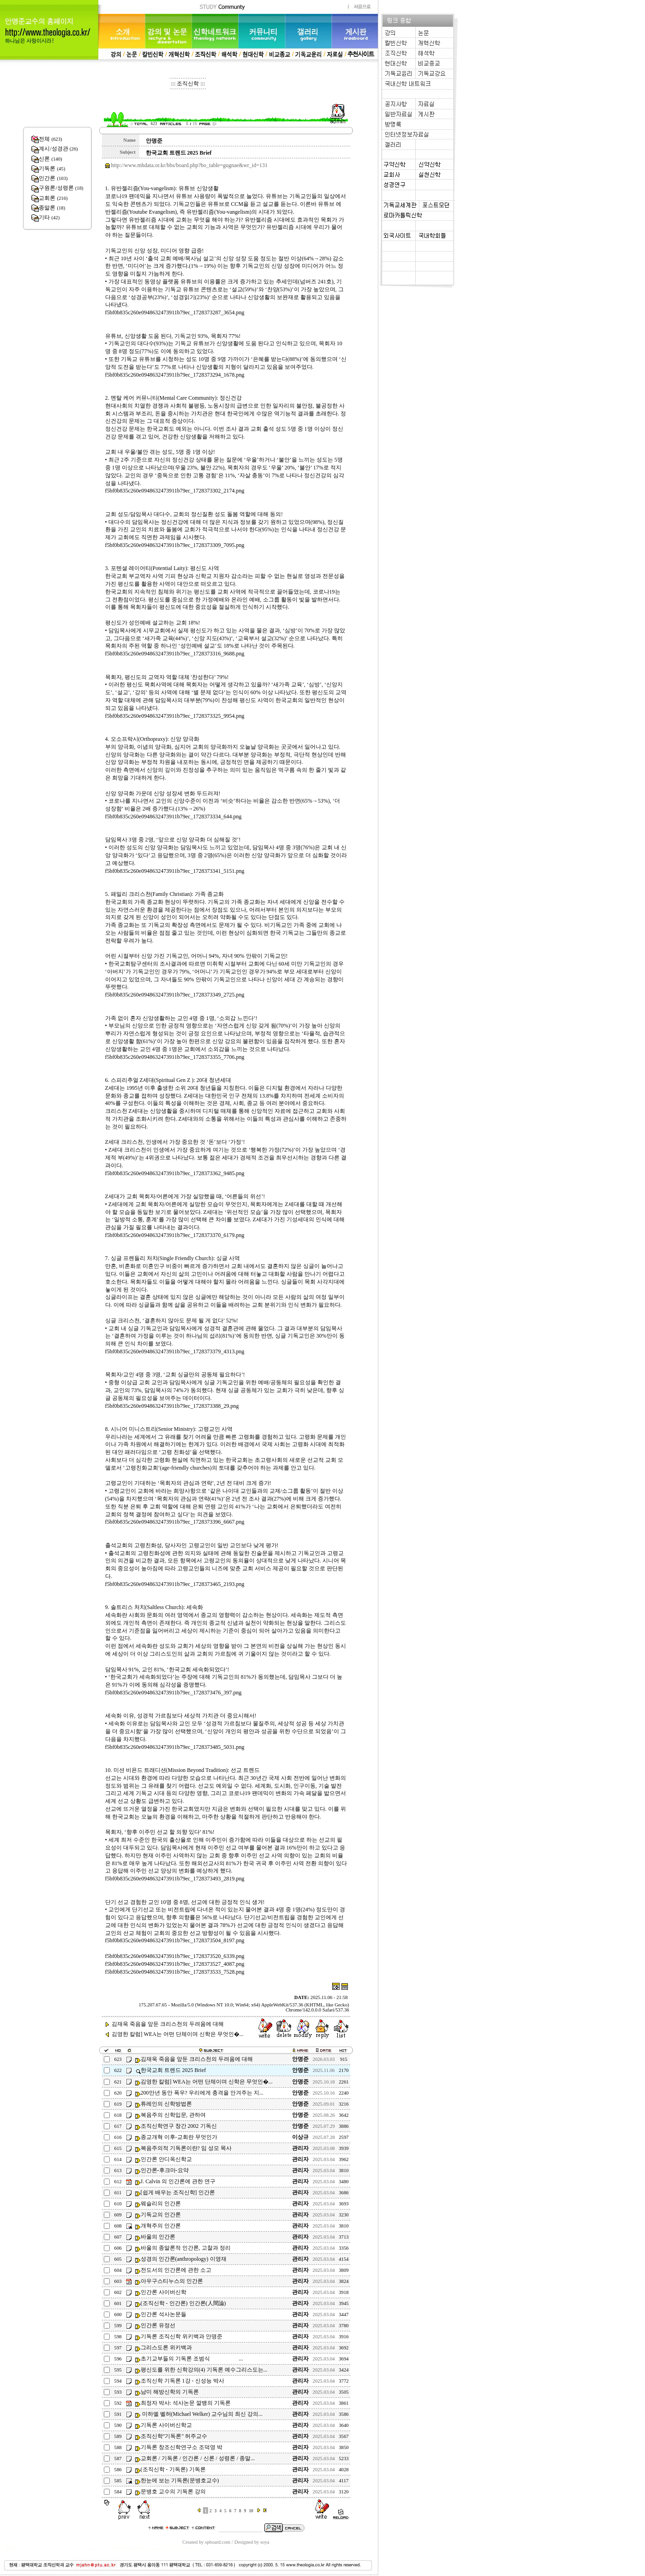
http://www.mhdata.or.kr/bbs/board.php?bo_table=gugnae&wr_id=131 (189, 165)
